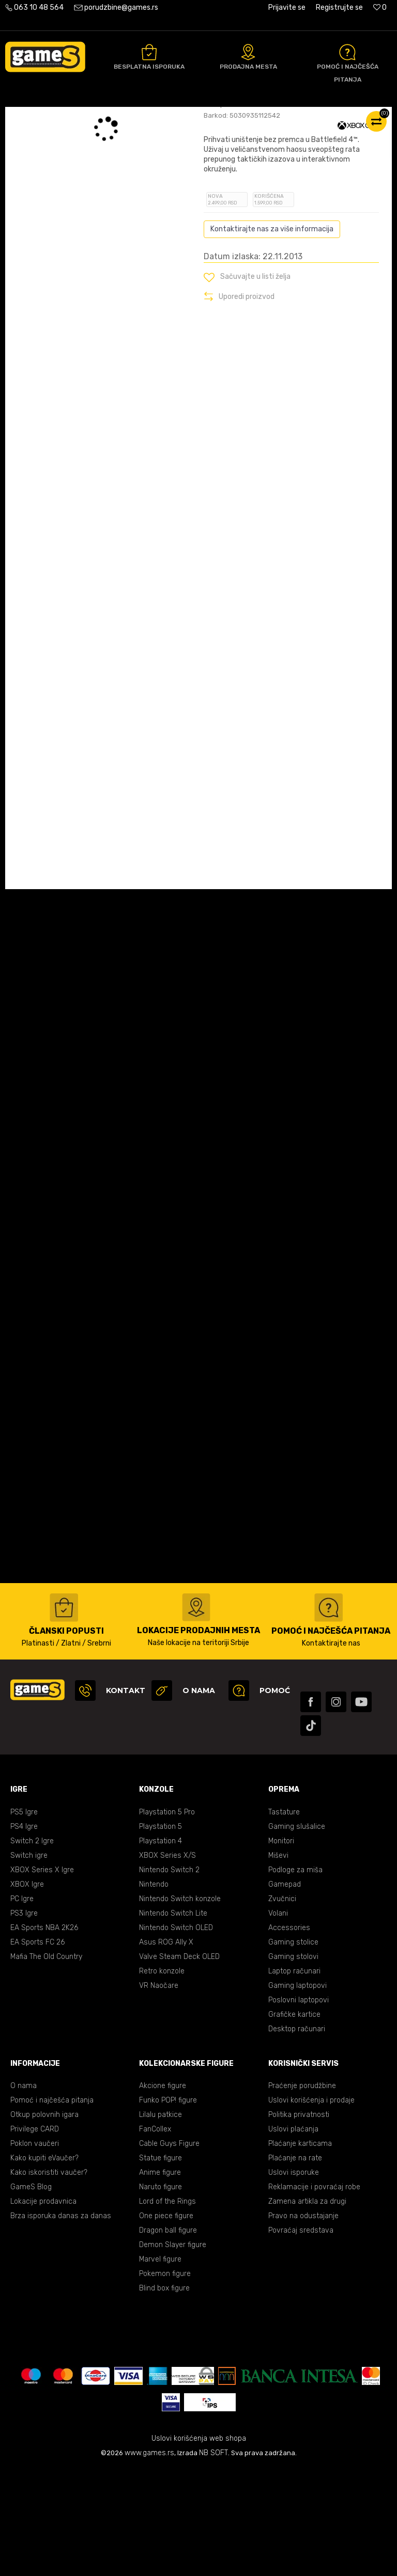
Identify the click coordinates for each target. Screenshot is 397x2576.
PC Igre (22, 2005)
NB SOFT (213, 2559)
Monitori (281, 1947)
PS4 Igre (24, 1933)
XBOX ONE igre (157, 118)
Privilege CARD (34, 2236)
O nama (23, 2192)
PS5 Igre (24, 1919)
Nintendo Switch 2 (169, 1976)
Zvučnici (282, 2005)
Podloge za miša (295, 1976)
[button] (247, 383)
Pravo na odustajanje (303, 2322)
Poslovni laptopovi (298, 2107)
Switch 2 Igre (32, 1947)
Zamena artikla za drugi (307, 2308)
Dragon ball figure (168, 2337)
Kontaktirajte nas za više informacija (271, 335)
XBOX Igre (27, 1991)
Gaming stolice (293, 2049)
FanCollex (155, 2236)
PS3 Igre (24, 2020)
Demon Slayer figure (172, 2351)
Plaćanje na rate (295, 2265)
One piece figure (166, 2322)
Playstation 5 (160, 1933)
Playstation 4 (160, 1947)
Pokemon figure (165, 2380)
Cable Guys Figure (169, 2250)
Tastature (284, 1919)
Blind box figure (164, 2395)
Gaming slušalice (296, 1933)
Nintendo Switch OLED (176, 2034)
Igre (120, 118)
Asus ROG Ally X (166, 2049)
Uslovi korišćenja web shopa (198, 2545)
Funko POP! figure (168, 2207)
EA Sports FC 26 (37, 2049)
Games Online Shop (36, 118)
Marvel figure (160, 2366)
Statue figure (160, 2265)
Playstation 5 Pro (167, 1919)
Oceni (226, 187)
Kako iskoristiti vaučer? (48, 2279)
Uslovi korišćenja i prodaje (311, 2207)
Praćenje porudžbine (302, 2192)
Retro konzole (162, 2078)
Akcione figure (162, 2192)
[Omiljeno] (380, 7)
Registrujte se (339, 7)
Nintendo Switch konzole (180, 2005)
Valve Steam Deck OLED (179, 2063)
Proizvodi (90, 118)
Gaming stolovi (293, 2063)
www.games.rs (149, 2559)
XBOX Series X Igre (42, 1976)
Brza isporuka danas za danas (60, 2322)
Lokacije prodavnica (43, 2308)
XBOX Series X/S (167, 1962)
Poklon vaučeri (34, 2250)
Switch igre (29, 1962)
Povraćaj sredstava (300, 2337)
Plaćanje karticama (300, 2250)
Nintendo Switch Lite (173, 2020)
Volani (278, 2020)
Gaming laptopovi (297, 2092)
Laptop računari (294, 2078)
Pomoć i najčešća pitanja (52, 2207)
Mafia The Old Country (46, 2063)
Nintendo (154, 1991)
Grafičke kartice (294, 2121)
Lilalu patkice (160, 2221)
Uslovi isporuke (293, 2279)
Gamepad (284, 1991)
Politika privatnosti (298, 2221)
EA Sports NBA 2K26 (44, 2034)
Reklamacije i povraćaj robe (314, 2293)
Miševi (278, 1962)
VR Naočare (158, 2092)
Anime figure (160, 2279)
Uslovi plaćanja (293, 2236)
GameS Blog (31, 2293)
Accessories (289, 2034)
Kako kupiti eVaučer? (44, 2265)
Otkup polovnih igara (44, 2221)
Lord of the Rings (167, 2308)
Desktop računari (296, 2135)
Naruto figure (160, 2293)
